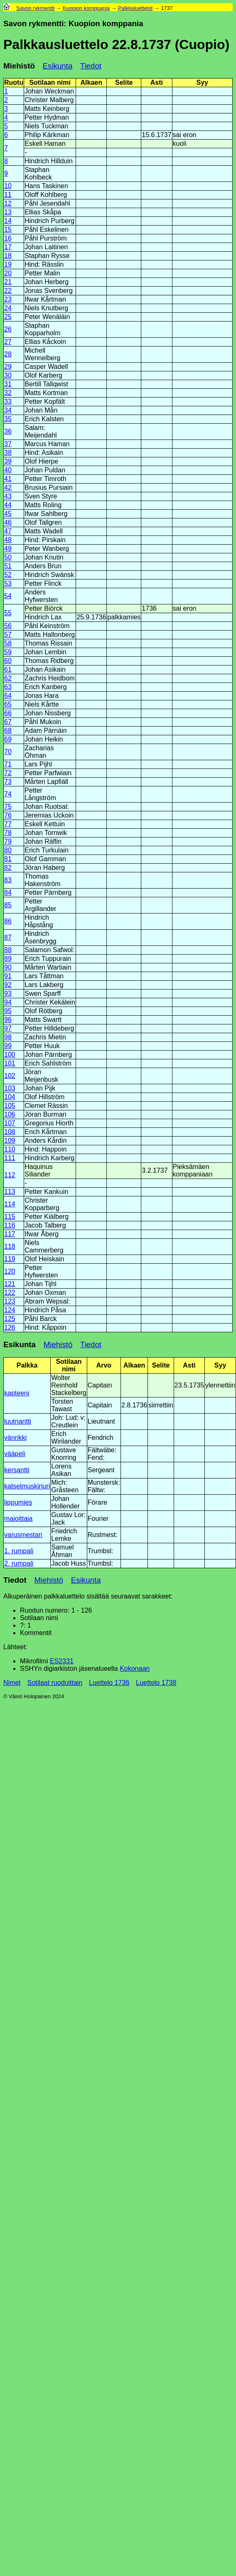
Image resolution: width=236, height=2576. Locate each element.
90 (8, 967)
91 (8, 976)
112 (9, 1175)
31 (8, 384)
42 (8, 487)
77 (8, 824)
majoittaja (18, 1518)
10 (8, 185)
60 (8, 660)
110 (9, 1149)
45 (8, 513)
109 (9, 1140)
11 (8, 194)
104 (9, 1096)
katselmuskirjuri (27, 1486)
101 (9, 1063)
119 (9, 1258)
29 (8, 366)
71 (8, 764)
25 (8, 316)
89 (8, 958)
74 (8, 794)
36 (8, 431)
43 (8, 496)
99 (8, 1045)
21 (8, 281)
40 (8, 470)
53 (8, 583)
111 (9, 1158)
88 (8, 949)
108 (9, 1131)
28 (8, 354)
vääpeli (14, 1453)
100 (9, 1054)
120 (9, 1271)
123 (9, 1301)
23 (8, 299)
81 (8, 858)
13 (8, 212)
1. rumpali (18, 1550)
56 (8, 625)
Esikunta (58, 65)
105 (9, 1105)
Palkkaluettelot (135, 8)
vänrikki (15, 1437)
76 (8, 815)
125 (9, 1318)
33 (8, 401)
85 (8, 905)
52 (8, 574)
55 (8, 612)
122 (9, 1292)
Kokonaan (135, 1668)
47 (8, 531)
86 (8, 921)
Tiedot (90, 65)
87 (8, 937)
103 (9, 1088)
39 (8, 461)
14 (8, 220)
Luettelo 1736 (109, 1682)
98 (8, 1037)
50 (8, 557)
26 (8, 329)
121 (9, 1283)
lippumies (18, 1502)
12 (8, 203)
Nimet (12, 1682)
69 (8, 739)
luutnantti (17, 1421)
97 (8, 1028)
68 (8, 730)
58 (8, 643)
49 (8, 548)
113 (9, 1191)
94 (8, 1002)
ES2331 (62, 1661)
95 (8, 1010)
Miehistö (19, 65)
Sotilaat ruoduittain (55, 1682)
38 (8, 452)
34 (8, 410)
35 (8, 418)
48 (8, 539)
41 (8, 478)
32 (8, 392)
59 (8, 652)
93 (8, 993)
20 (8, 273)
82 (8, 867)
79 (8, 841)
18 (8, 255)
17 (8, 246)
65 (8, 704)
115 (9, 1216)
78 (8, 832)
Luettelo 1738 (156, 1682)
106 (9, 1114)
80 (8, 850)
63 (8, 686)
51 (8, 566)
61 (8, 669)
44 (8, 504)
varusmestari (23, 1534)
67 (8, 721)
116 (9, 1225)
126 (9, 1327)
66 (8, 713)
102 (9, 1075)
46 (8, 522)
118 (9, 1246)
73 (8, 781)
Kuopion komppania (86, 8)
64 (8, 695)
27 (8, 341)
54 (8, 595)
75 (8, 806)
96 (8, 1019)
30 (8, 375)
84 (8, 892)
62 (8, 678)
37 (8, 443)
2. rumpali (18, 1563)
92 (8, 984)
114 (9, 1204)
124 (9, 1310)
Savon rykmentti (35, 8)
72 (8, 772)
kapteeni (17, 1393)
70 (8, 751)
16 (8, 238)
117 (9, 1234)
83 (8, 880)
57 (8, 634)
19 (8, 264)
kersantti (16, 1469)
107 (9, 1123)
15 (8, 229)
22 (8, 290)
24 (8, 308)
